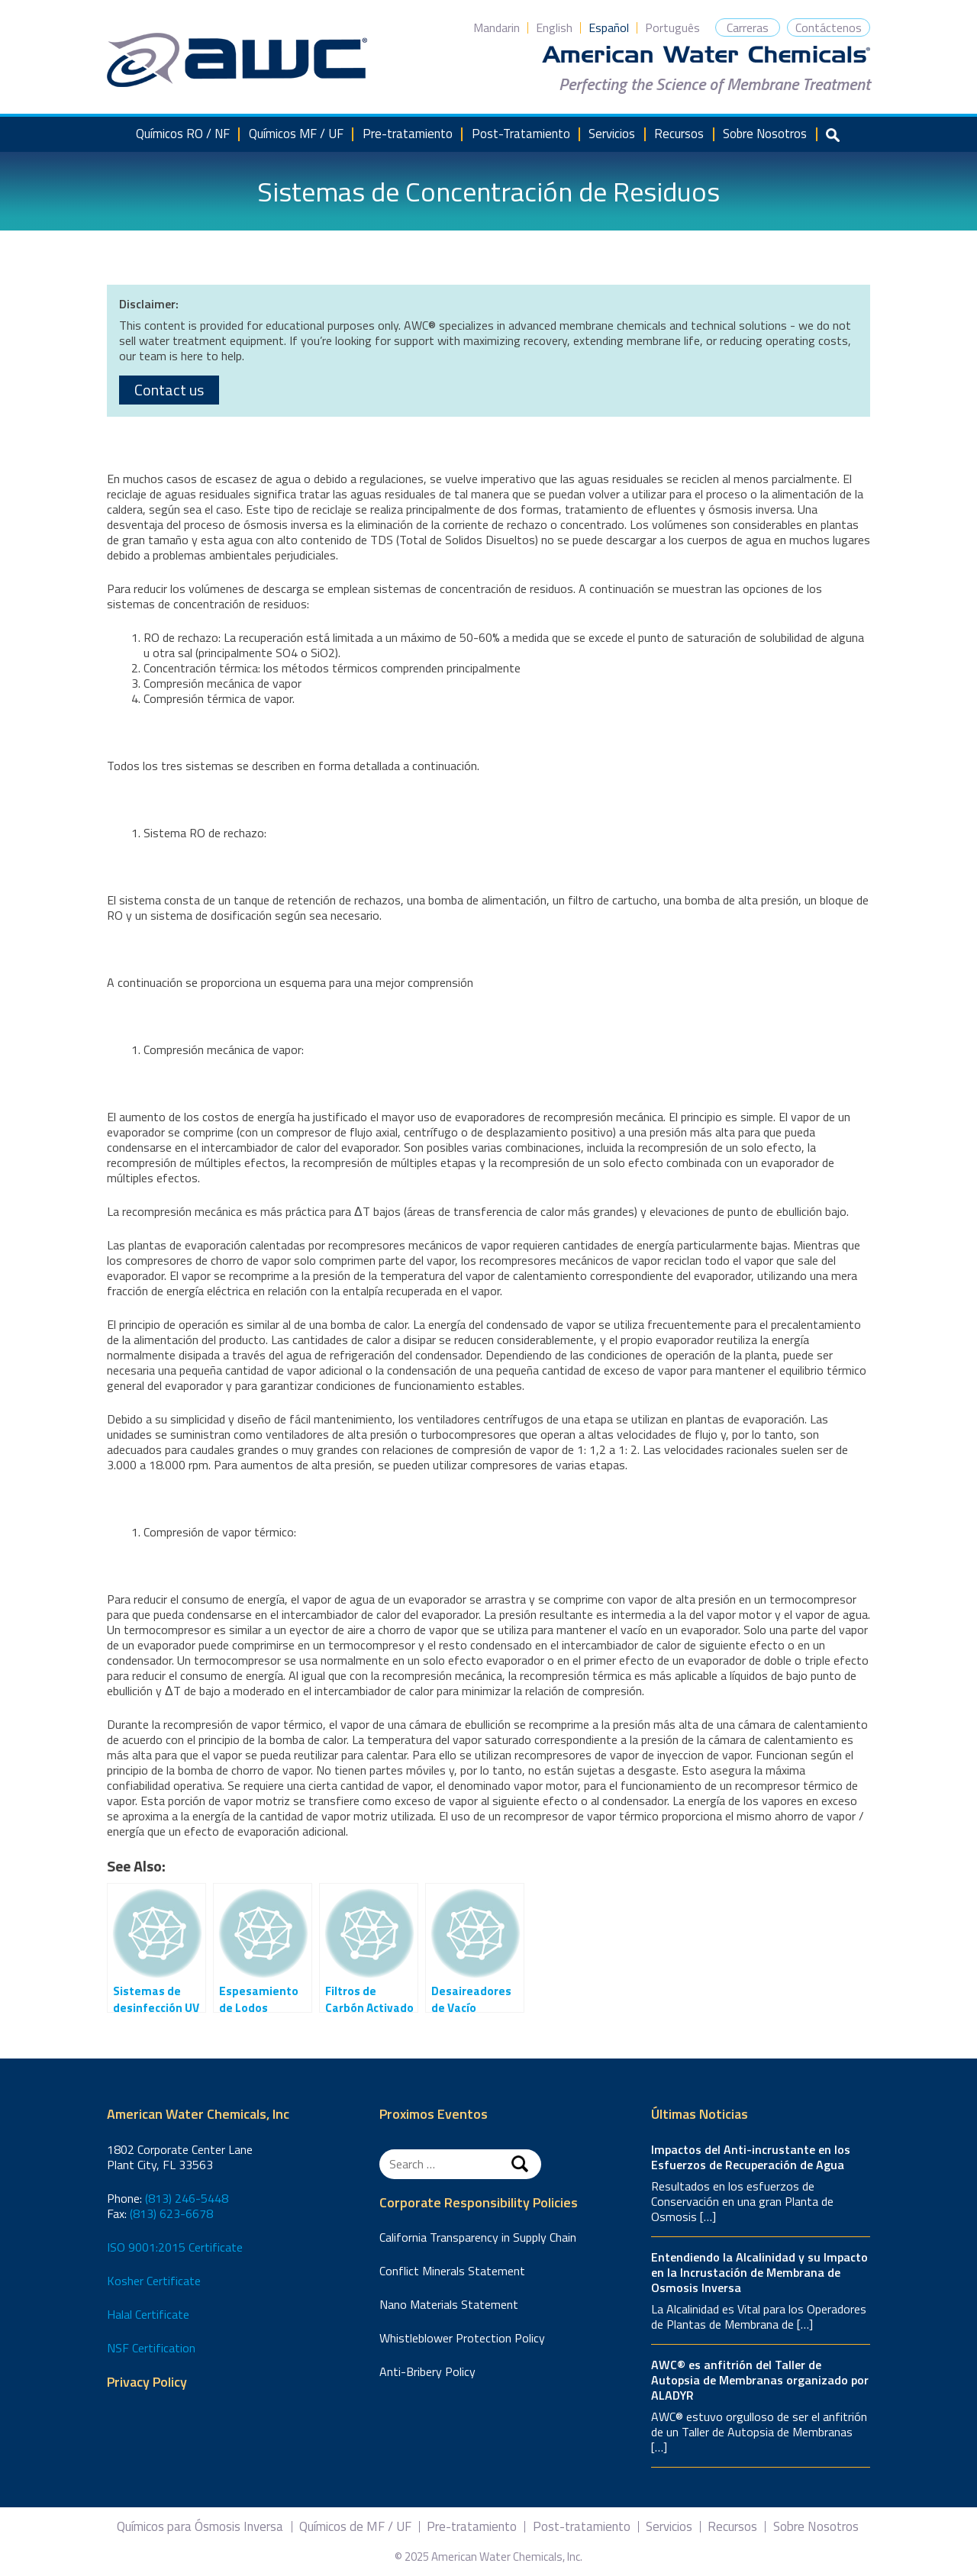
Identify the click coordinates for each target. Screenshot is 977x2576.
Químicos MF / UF (296, 133)
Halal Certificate (148, 2314)
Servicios (611, 133)
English (554, 27)
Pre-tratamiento (408, 133)
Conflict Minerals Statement (452, 2271)
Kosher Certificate (154, 2280)
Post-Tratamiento (521, 133)
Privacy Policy (147, 2382)
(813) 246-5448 (186, 2198)
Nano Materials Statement (448, 2304)
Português (672, 27)
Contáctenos (828, 27)
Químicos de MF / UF (355, 2527)
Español (608, 27)
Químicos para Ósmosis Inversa (200, 2527)
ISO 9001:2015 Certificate (175, 2247)
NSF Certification (151, 2348)
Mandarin (496, 27)
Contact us (169, 389)
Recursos (679, 133)
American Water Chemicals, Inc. (237, 60)
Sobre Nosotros (765, 133)
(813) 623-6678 (171, 2213)
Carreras (748, 27)
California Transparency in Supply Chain (477, 2237)
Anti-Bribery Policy (427, 2371)
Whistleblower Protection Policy (462, 2338)
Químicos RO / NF (183, 133)
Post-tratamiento (581, 2527)
